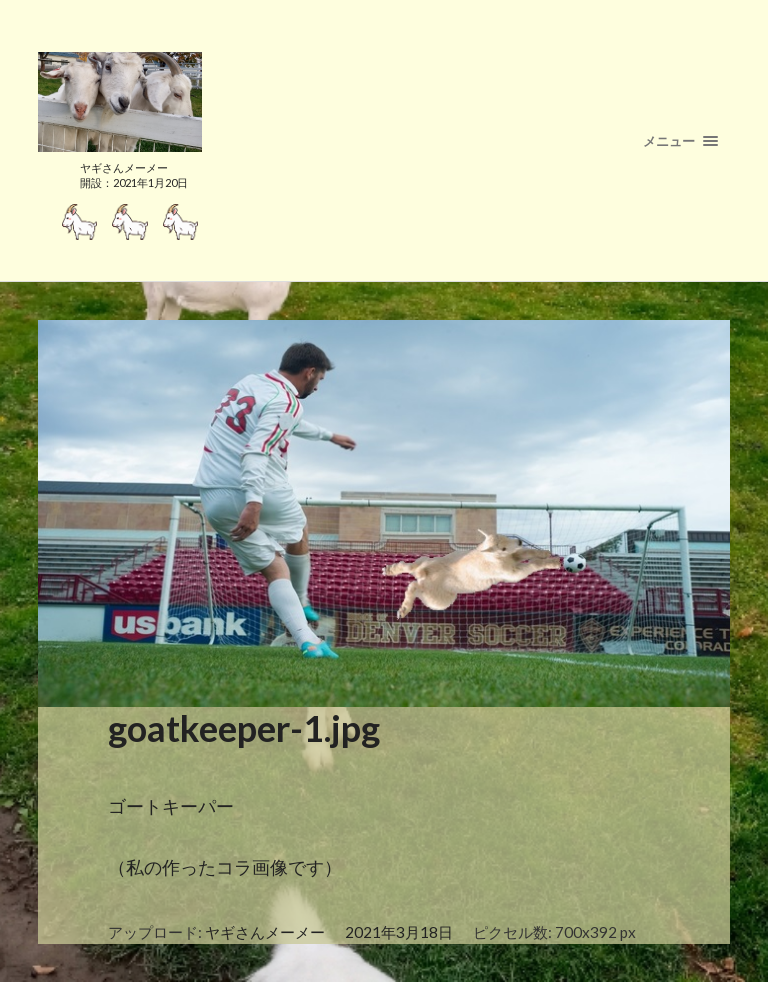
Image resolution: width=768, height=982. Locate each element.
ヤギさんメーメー (265, 932)
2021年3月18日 (399, 932)
